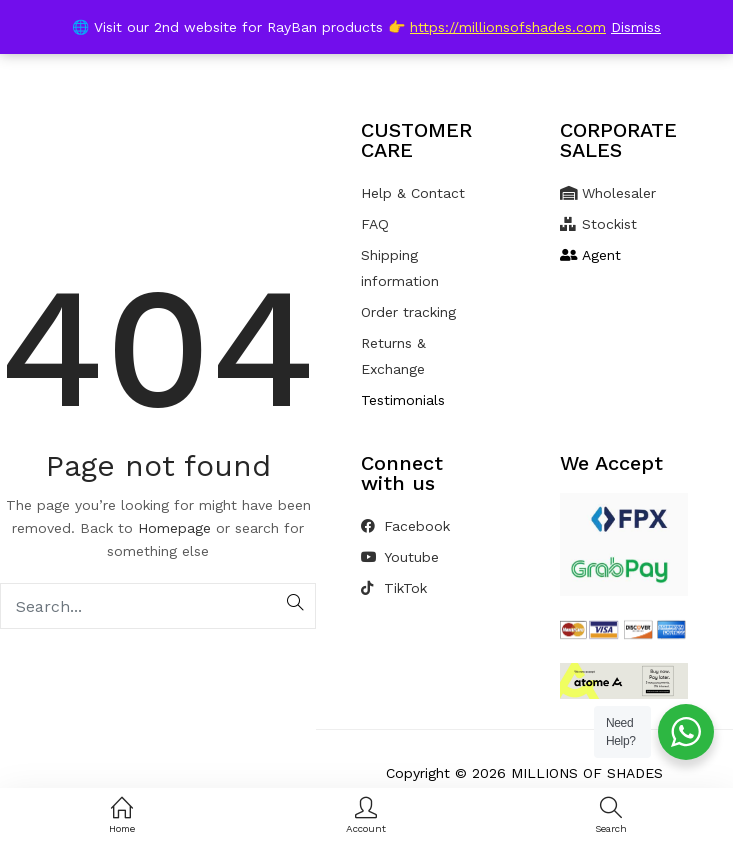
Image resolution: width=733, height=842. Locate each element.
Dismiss (636, 27)
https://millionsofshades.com (508, 27)
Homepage (174, 528)
